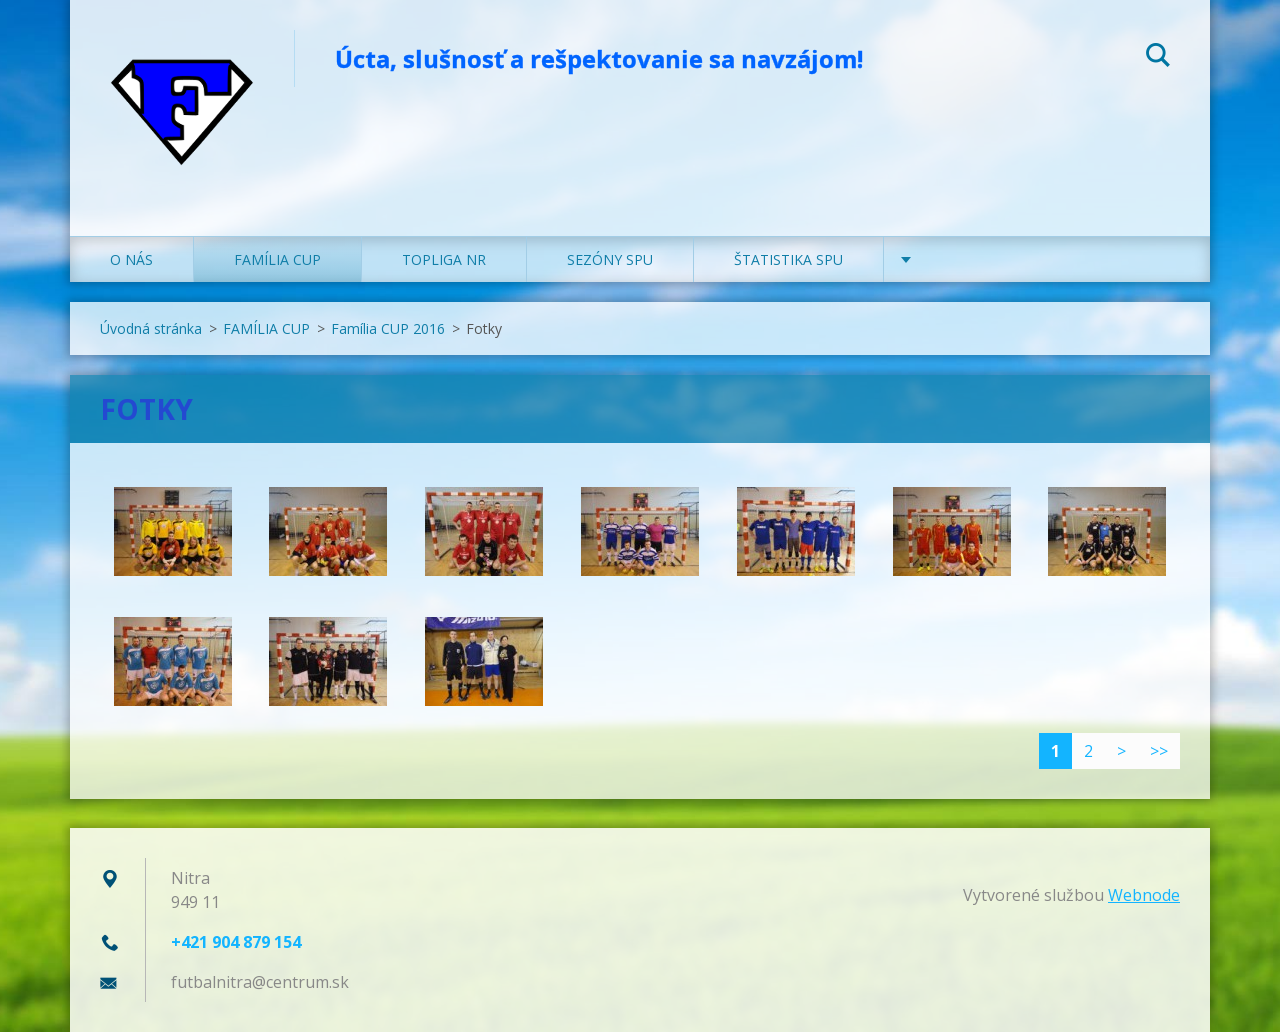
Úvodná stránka (151, 328)
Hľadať (1158, 58)
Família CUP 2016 (388, 328)
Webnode (1144, 895)
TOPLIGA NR (444, 259)
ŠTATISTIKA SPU (788, 259)
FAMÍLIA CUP (277, 259)
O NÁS (131, 259)
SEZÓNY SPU (610, 259)
